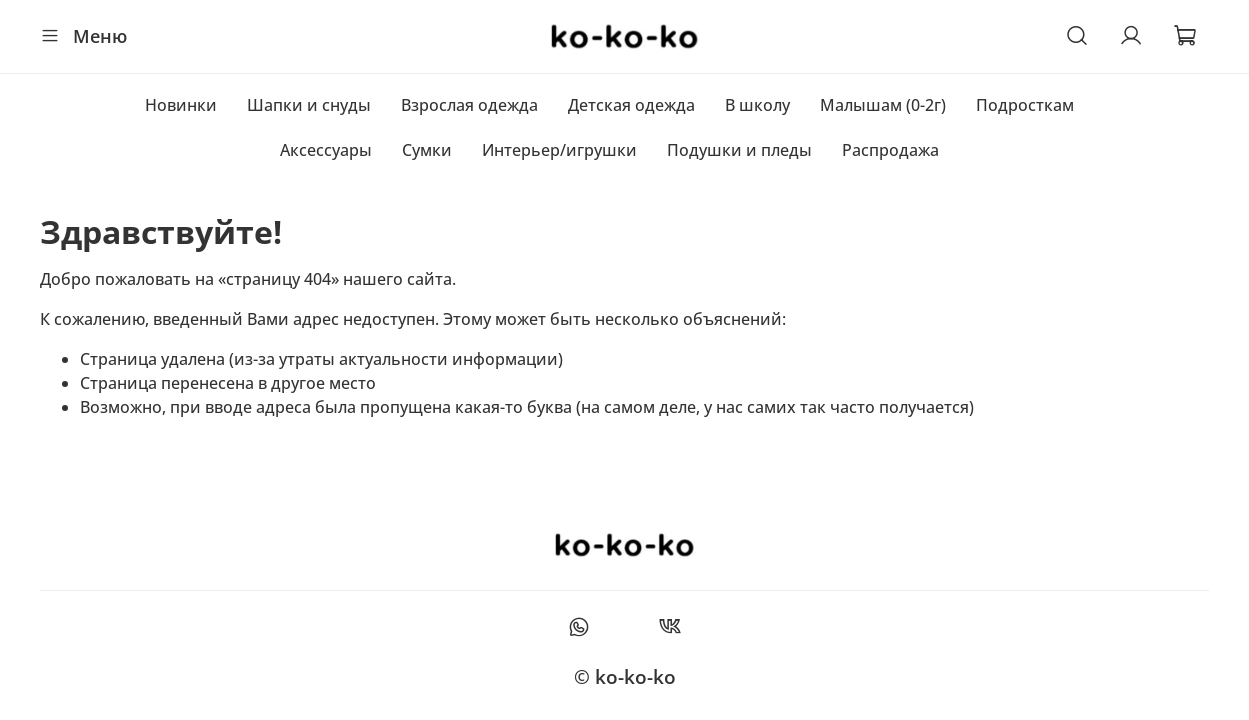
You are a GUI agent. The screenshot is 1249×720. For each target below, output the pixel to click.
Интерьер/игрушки (559, 150)
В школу (757, 105)
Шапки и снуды (309, 105)
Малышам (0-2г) (883, 105)
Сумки (427, 150)
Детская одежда (631, 105)
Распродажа (890, 150)
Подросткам (1025, 105)
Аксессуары (326, 150)
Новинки (181, 105)
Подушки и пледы (739, 150)
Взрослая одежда (469, 105)
